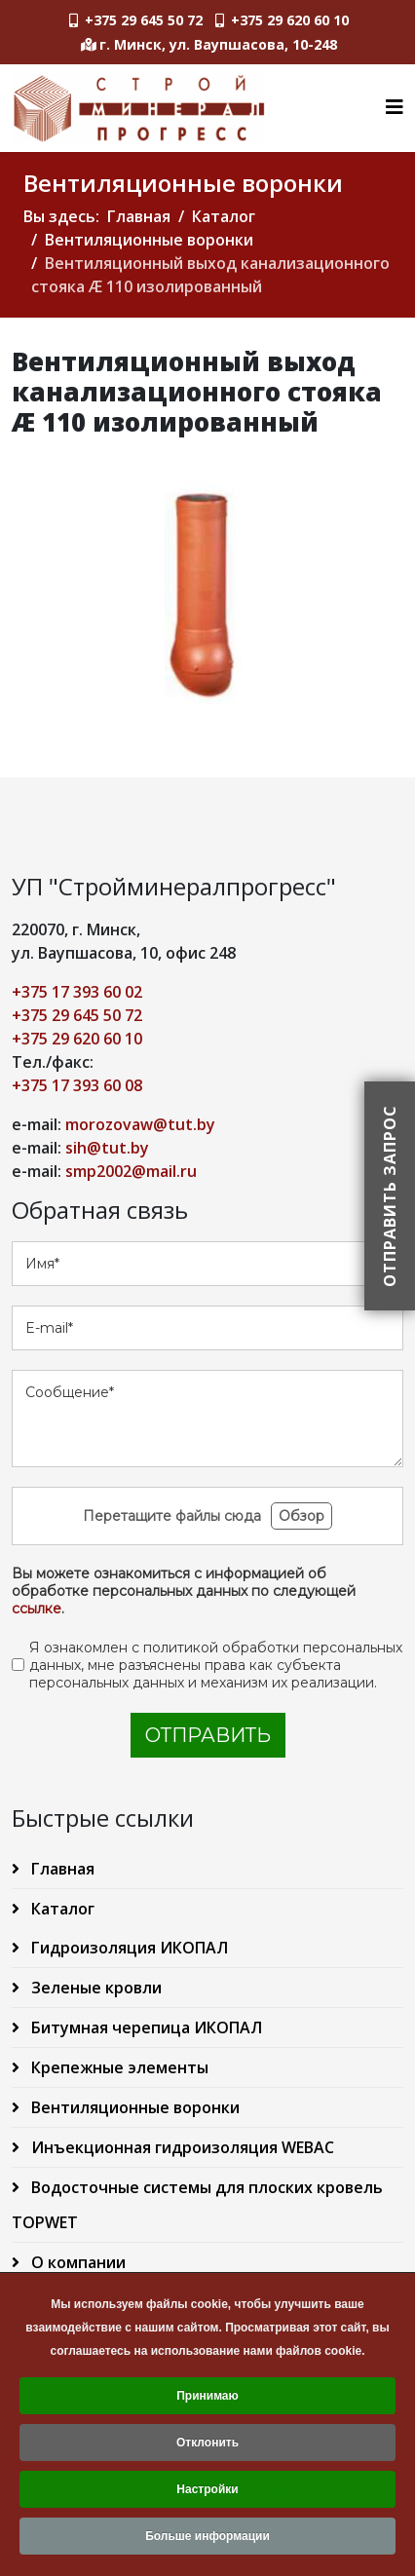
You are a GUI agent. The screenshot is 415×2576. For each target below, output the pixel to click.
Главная (138, 216)
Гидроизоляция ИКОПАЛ (127, 1947)
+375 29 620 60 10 (290, 20)
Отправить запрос (389, 1196)
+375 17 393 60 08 (77, 1085)
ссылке (36, 1608)
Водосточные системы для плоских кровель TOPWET (197, 2205)
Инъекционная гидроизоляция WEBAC (180, 2147)
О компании (76, 2262)
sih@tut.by (107, 1147)
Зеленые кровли (94, 1987)
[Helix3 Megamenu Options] (394, 106)
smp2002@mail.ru (131, 1171)
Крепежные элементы (117, 2067)
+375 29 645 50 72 (144, 20)
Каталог (223, 216)
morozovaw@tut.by (140, 1124)
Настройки (207, 2494)
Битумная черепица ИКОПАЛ (144, 2027)
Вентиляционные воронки (149, 239)
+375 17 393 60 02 (77, 992)
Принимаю (207, 2400)
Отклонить (207, 2447)
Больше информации (207, 2541)
